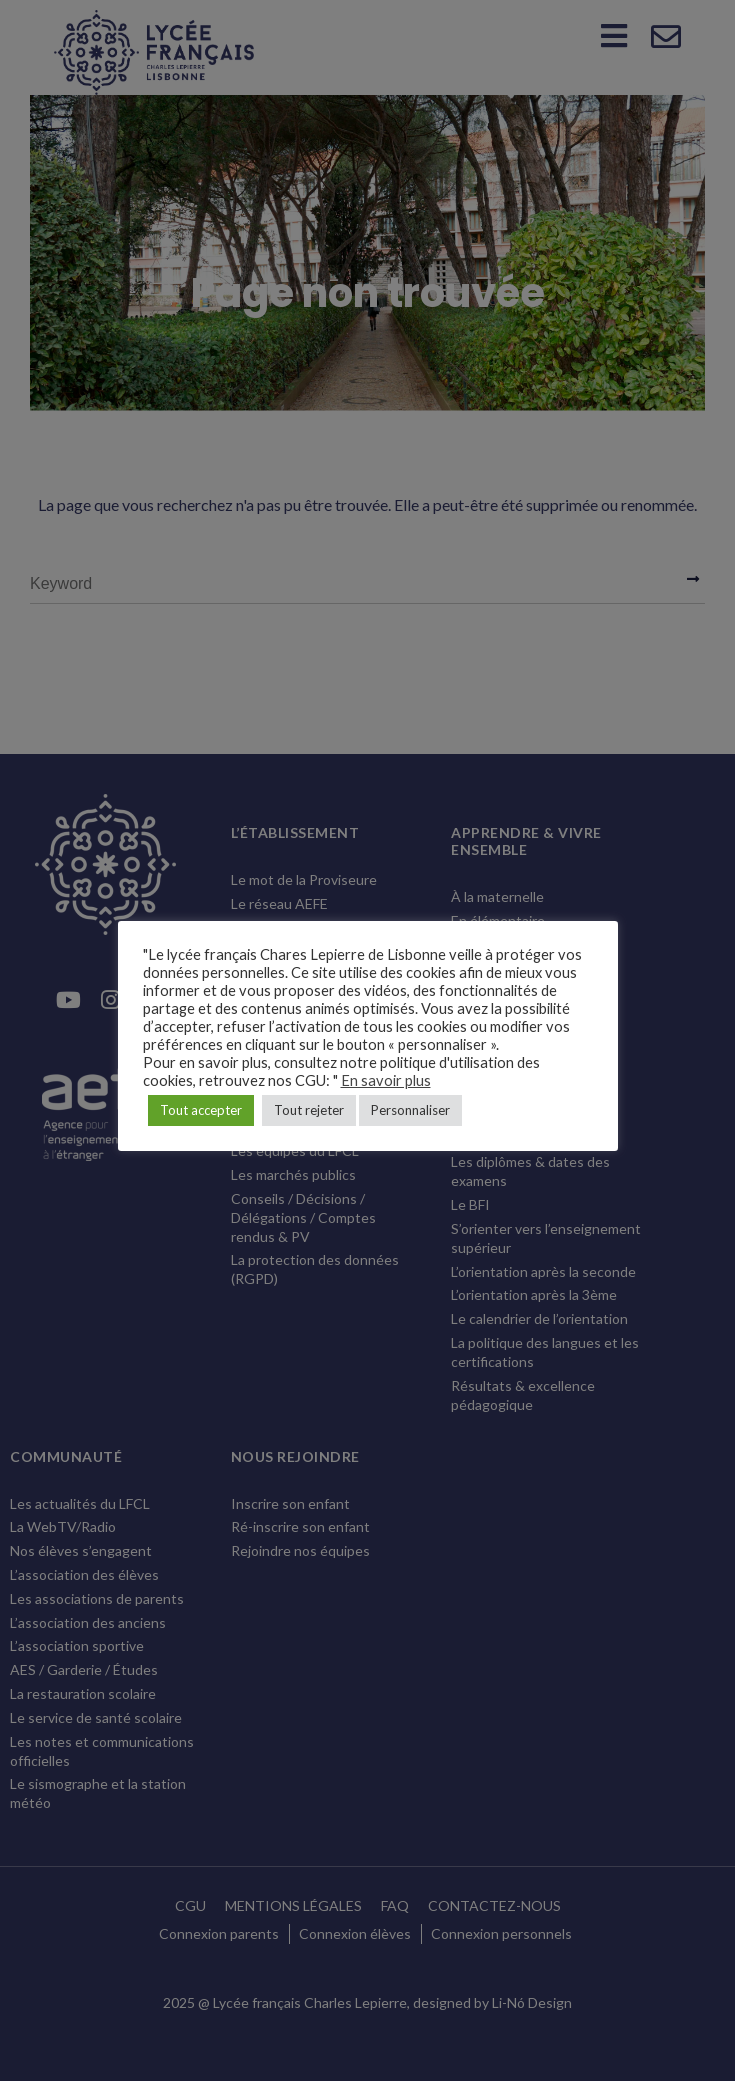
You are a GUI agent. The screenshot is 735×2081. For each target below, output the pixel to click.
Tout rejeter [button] (309, 1110)
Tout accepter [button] (201, 1110)
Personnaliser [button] (410, 1110)
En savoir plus (386, 1080)
